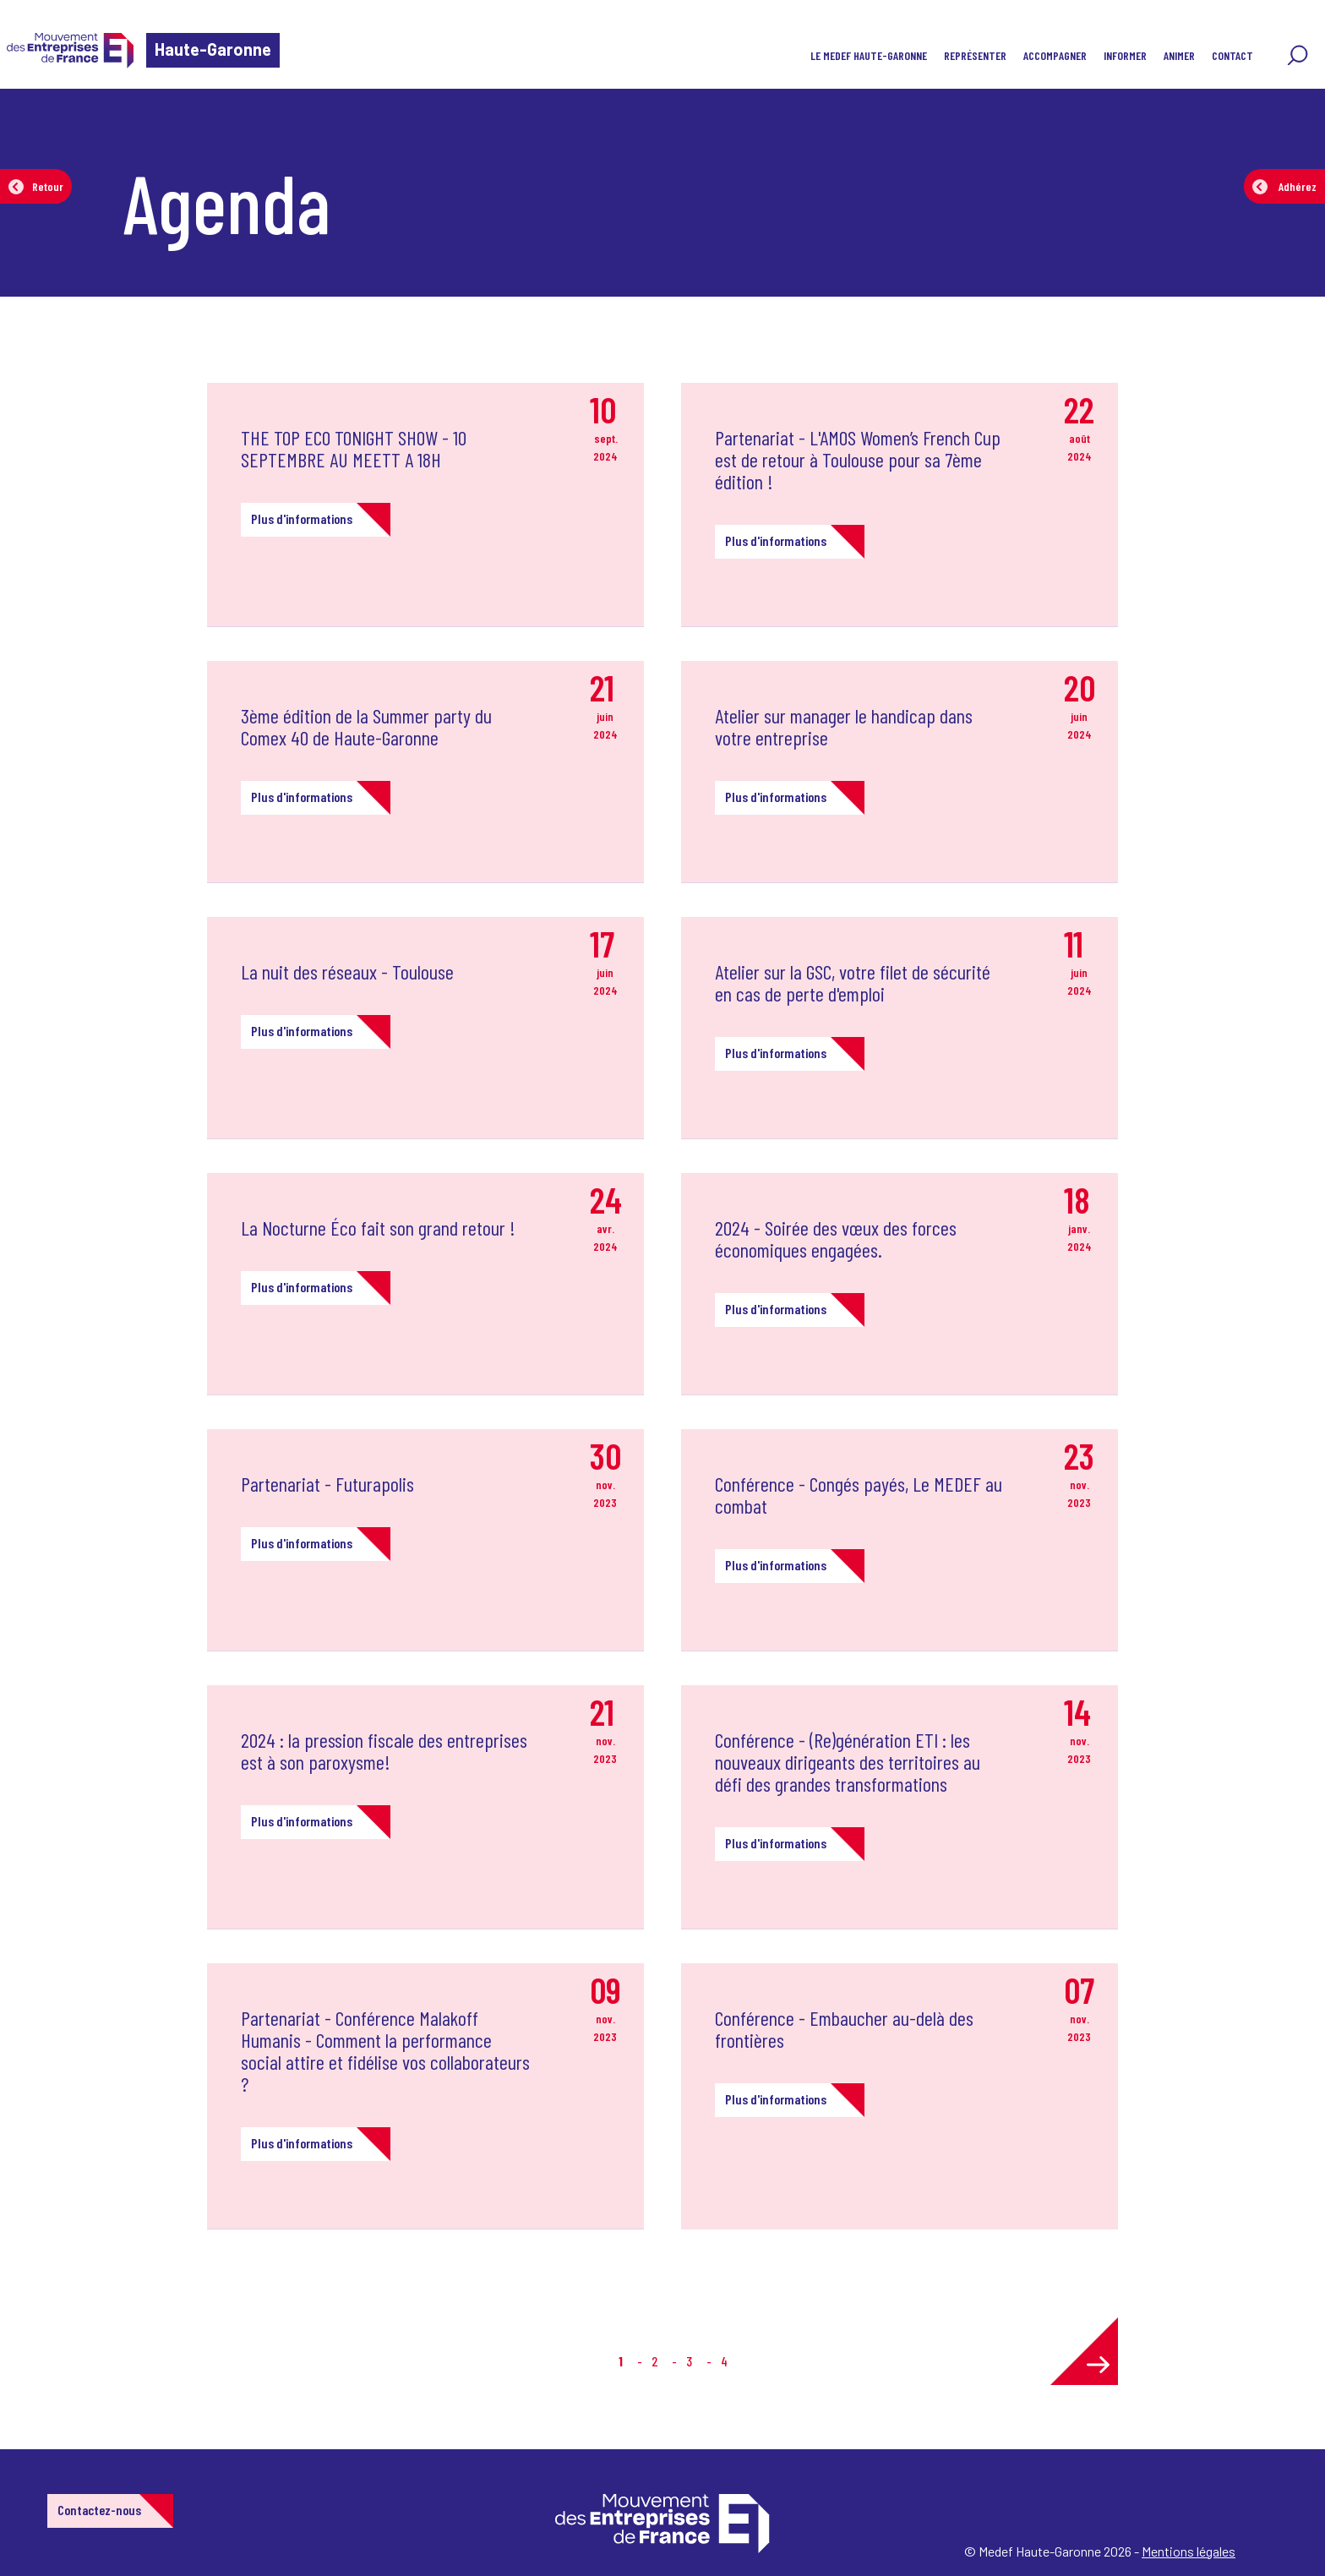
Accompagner (1055, 55)
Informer (1125, 55)
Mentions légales (1188, 2551)
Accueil (40, 113)
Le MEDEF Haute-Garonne (868, 55)
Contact (1232, 55)
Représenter (975, 55)
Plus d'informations (301, 518)
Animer (1179, 55)
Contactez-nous (99, 2510)
